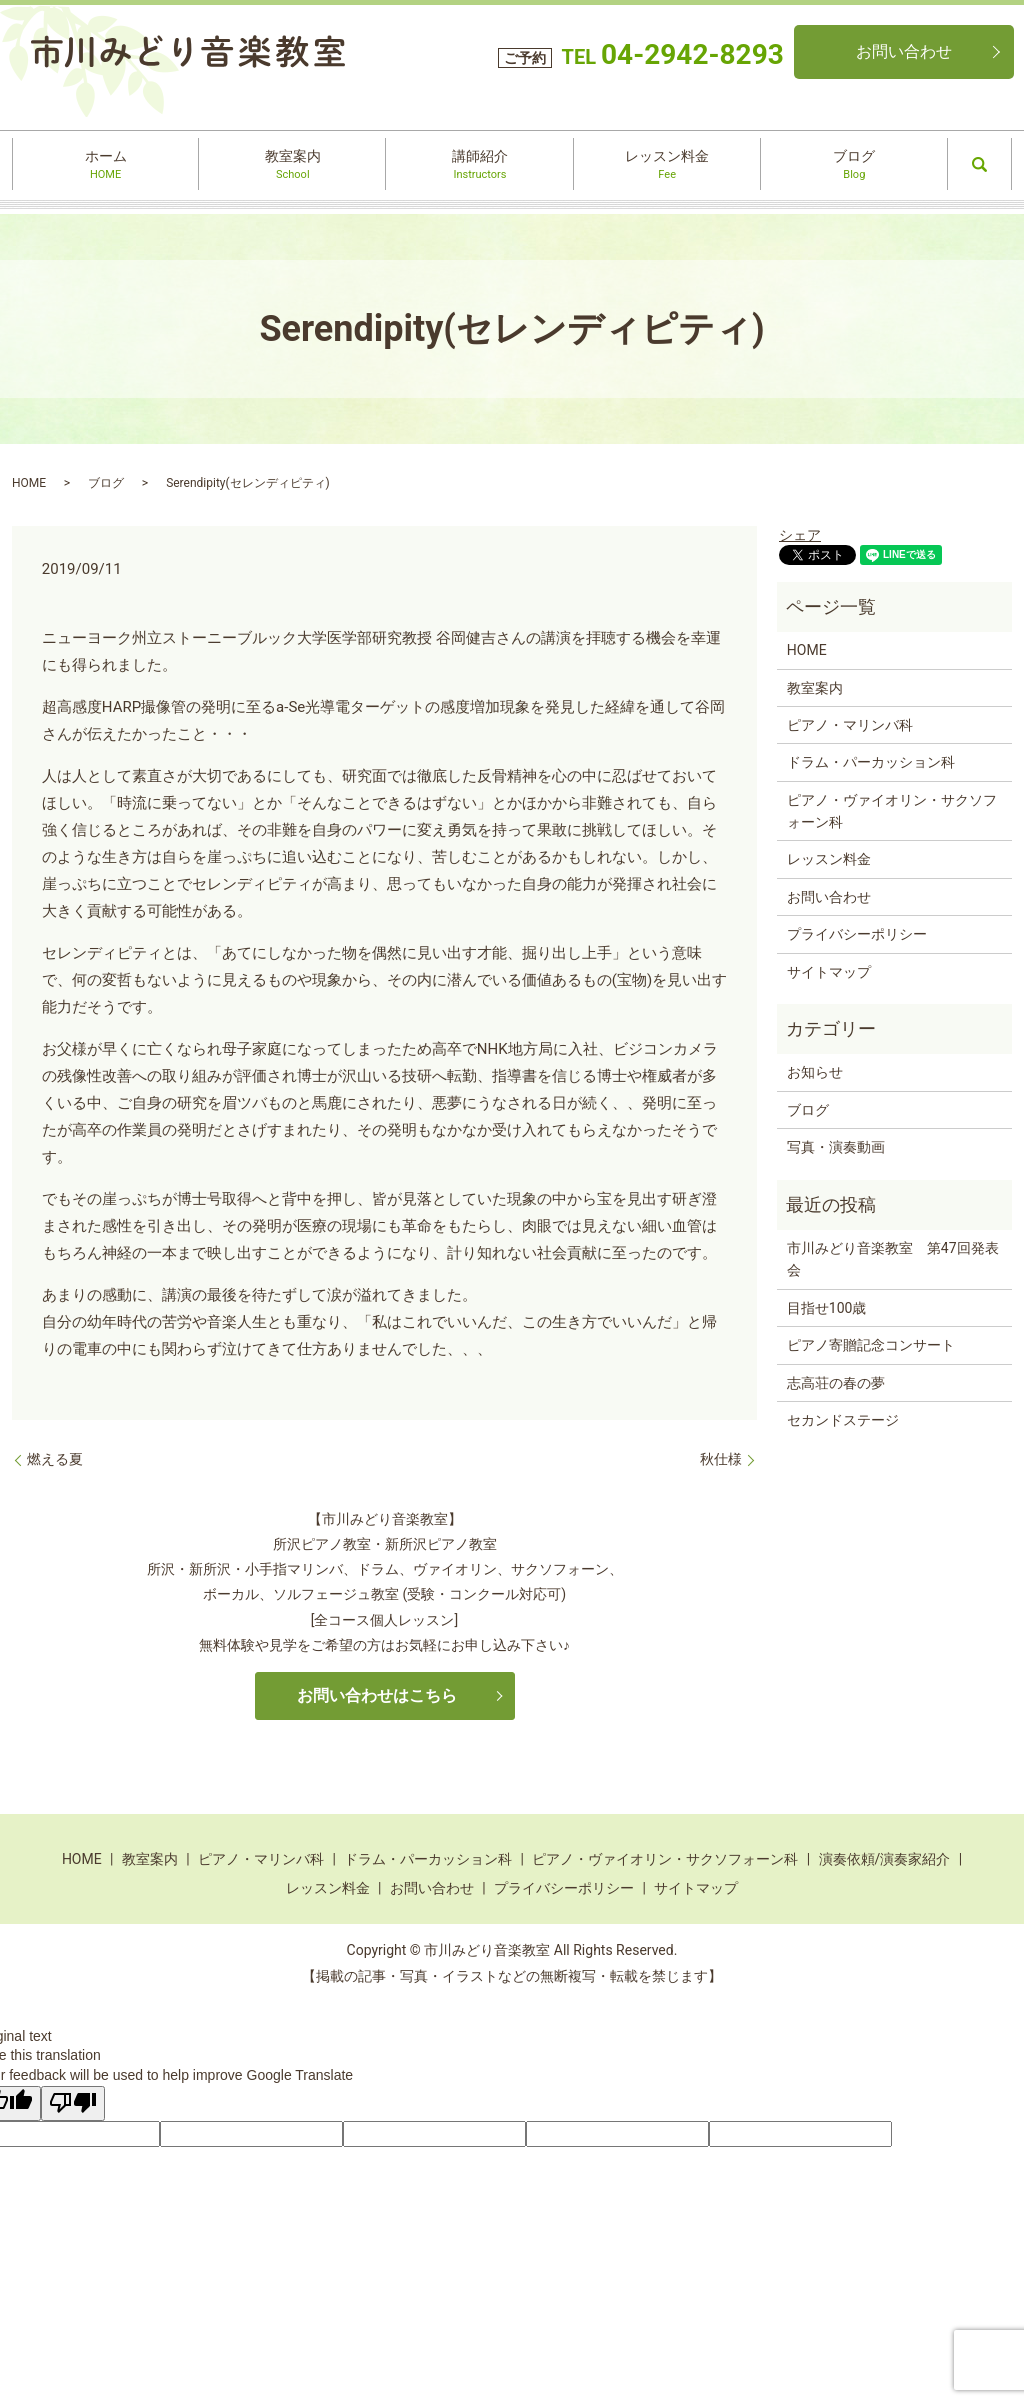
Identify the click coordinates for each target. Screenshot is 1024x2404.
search (980, 164)
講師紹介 (480, 166)
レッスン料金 (667, 166)
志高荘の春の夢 (836, 1383)
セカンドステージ (843, 1420)
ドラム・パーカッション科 (871, 762)
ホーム (106, 166)
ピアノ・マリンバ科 (850, 725)
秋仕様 (721, 1459)
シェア (800, 535)
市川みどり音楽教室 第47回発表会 (893, 1259)
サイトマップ (829, 972)
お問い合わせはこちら (377, 1695)
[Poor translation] (73, 2104)
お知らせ (815, 1072)
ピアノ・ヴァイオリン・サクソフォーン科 (892, 811)
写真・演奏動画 (836, 1147)
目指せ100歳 (827, 1308)
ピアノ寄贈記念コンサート (871, 1345)
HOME (29, 483)
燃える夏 (55, 1459)
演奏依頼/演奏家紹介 (885, 1859)
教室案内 (293, 166)
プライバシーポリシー (857, 934)
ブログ (855, 166)
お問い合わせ (904, 51)
